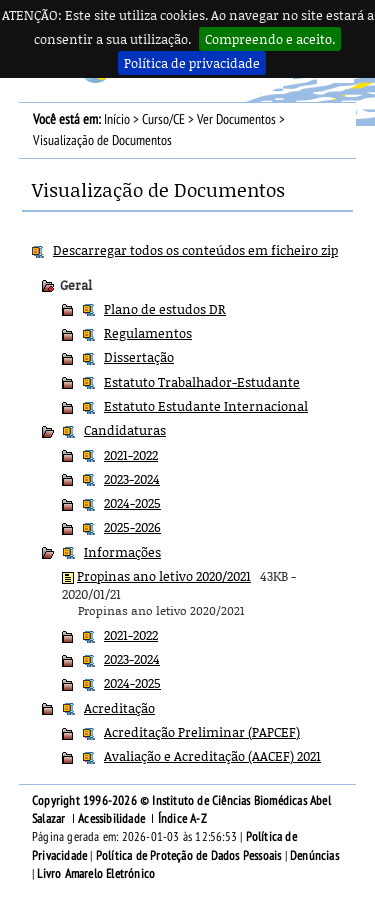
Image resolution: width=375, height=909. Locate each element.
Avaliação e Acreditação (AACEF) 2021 (212, 756)
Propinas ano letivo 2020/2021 (164, 576)
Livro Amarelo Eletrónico (96, 874)
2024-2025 (132, 503)
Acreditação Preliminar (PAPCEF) (202, 732)
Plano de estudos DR (165, 309)
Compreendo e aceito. (270, 39)
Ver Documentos (236, 119)
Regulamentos (148, 333)
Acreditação (119, 708)
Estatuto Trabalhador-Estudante (202, 382)
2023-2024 (132, 479)
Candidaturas (125, 430)
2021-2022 (131, 455)
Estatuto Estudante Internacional (206, 406)
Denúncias (314, 856)
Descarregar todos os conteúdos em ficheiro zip (195, 250)
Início (117, 119)
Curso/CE (163, 119)
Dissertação (139, 357)
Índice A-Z (182, 819)
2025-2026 (132, 527)
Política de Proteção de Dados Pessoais (189, 856)
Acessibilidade (111, 819)
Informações (122, 552)
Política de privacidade (192, 63)
